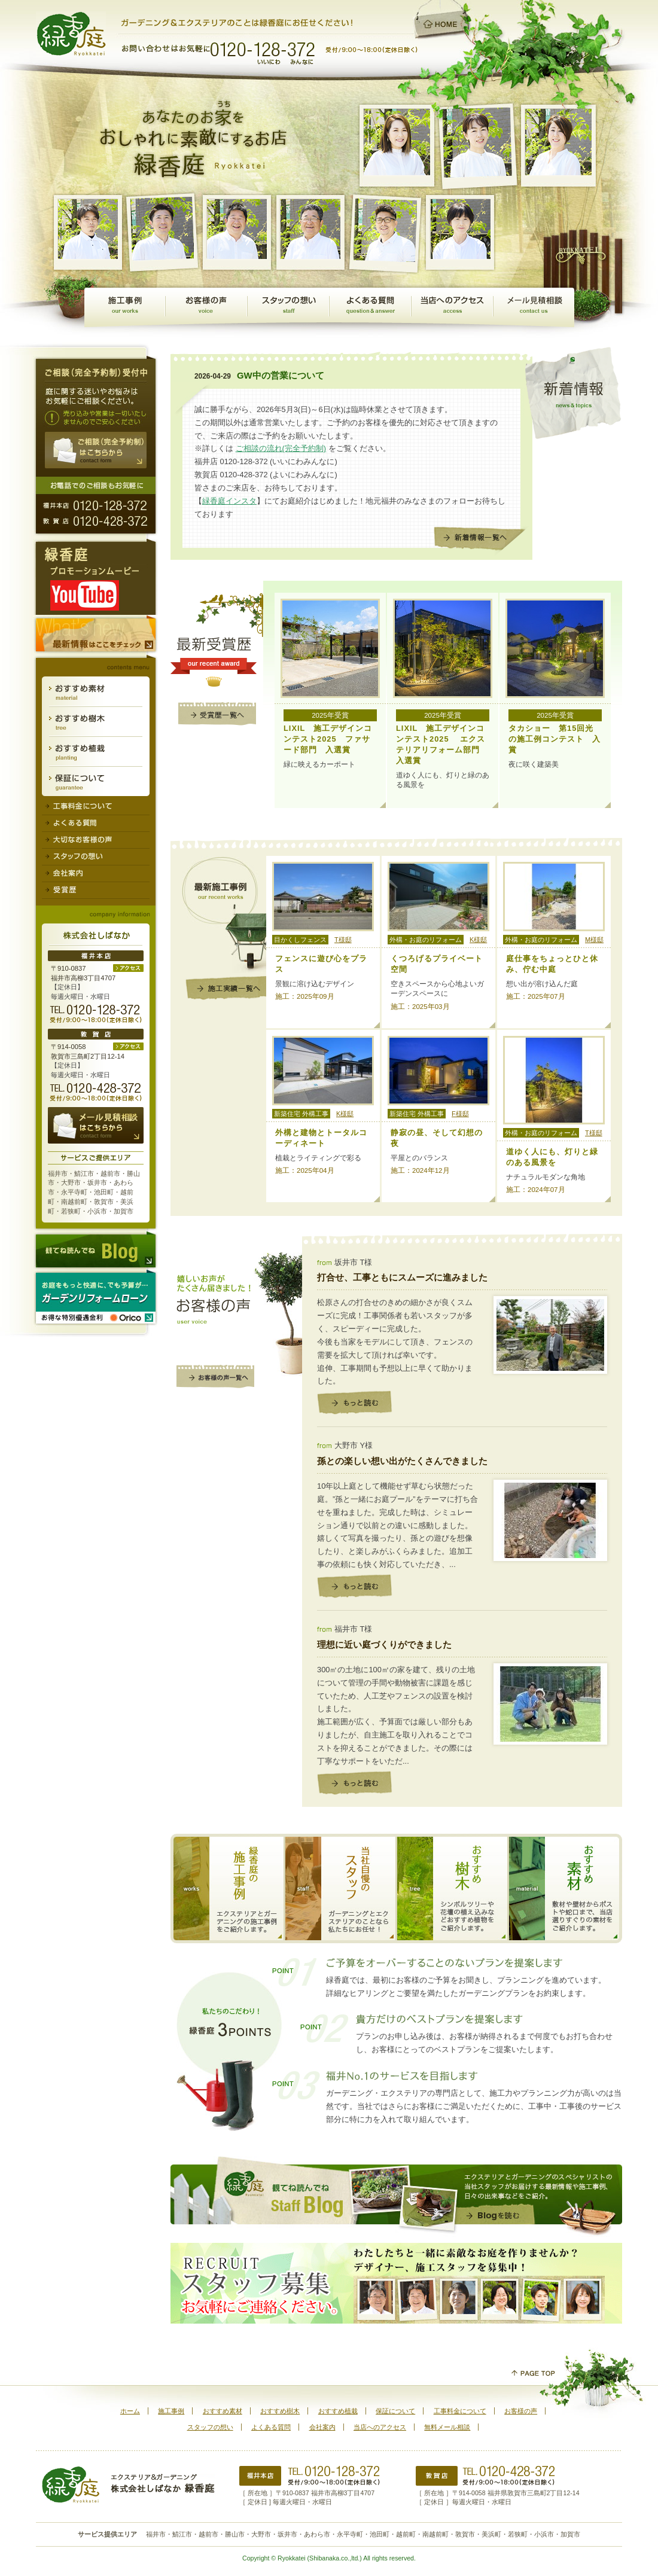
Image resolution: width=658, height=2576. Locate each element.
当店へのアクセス (452, 307)
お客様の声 (206, 307)
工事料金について (96, 805)
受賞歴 (96, 890)
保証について (96, 781)
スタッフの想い (288, 307)
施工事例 (124, 307)
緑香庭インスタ (229, 500)
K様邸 (478, 939)
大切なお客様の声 (96, 840)
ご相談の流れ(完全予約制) (281, 448)
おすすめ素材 (96, 691)
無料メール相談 (533, 307)
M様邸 (594, 939)
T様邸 (343, 939)
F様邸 (460, 1113)
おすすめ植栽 (96, 752)
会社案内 (96, 873)
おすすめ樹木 (96, 722)
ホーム (130, 2411)
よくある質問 (370, 307)
